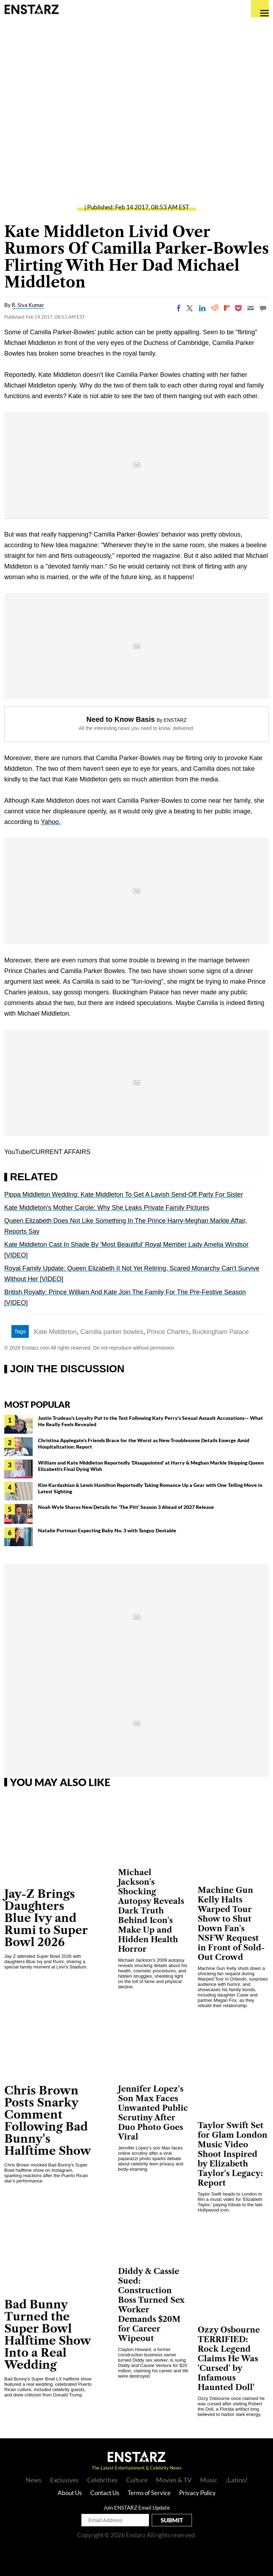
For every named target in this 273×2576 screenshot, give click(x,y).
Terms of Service (149, 2493)
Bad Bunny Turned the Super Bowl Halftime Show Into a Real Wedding (47, 2334)
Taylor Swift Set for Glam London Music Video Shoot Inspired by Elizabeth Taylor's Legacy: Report (232, 2154)
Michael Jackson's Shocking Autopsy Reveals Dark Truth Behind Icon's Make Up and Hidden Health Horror (151, 1911)
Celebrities (102, 2480)
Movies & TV (174, 2480)
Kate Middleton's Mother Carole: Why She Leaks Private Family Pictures (106, 1207)
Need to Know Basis (120, 719)
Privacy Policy (197, 2493)
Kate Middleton (55, 1331)
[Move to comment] (263, 308)
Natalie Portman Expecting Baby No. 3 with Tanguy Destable (107, 1530)
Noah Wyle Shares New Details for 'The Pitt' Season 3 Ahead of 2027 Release (126, 1507)
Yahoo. (51, 821)
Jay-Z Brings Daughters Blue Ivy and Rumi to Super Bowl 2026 (46, 1918)
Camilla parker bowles (111, 1331)
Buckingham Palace (220, 1331)
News (34, 2480)
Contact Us (104, 2493)
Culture (137, 2480)
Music (208, 2480)
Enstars (31, 9)
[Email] (250, 308)
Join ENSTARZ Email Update (136, 2507)
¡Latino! (237, 2480)
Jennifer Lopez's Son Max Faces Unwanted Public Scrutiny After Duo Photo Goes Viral (153, 2113)
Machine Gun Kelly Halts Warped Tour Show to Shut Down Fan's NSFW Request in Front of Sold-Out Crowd (231, 1923)
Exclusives (64, 2480)
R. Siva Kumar (28, 305)
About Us (70, 2493)
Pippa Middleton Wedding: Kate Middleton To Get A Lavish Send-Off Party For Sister (123, 1194)
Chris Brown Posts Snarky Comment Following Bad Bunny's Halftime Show (47, 2120)
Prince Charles (168, 1331)
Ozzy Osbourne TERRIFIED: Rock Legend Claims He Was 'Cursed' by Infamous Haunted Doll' (229, 2358)
